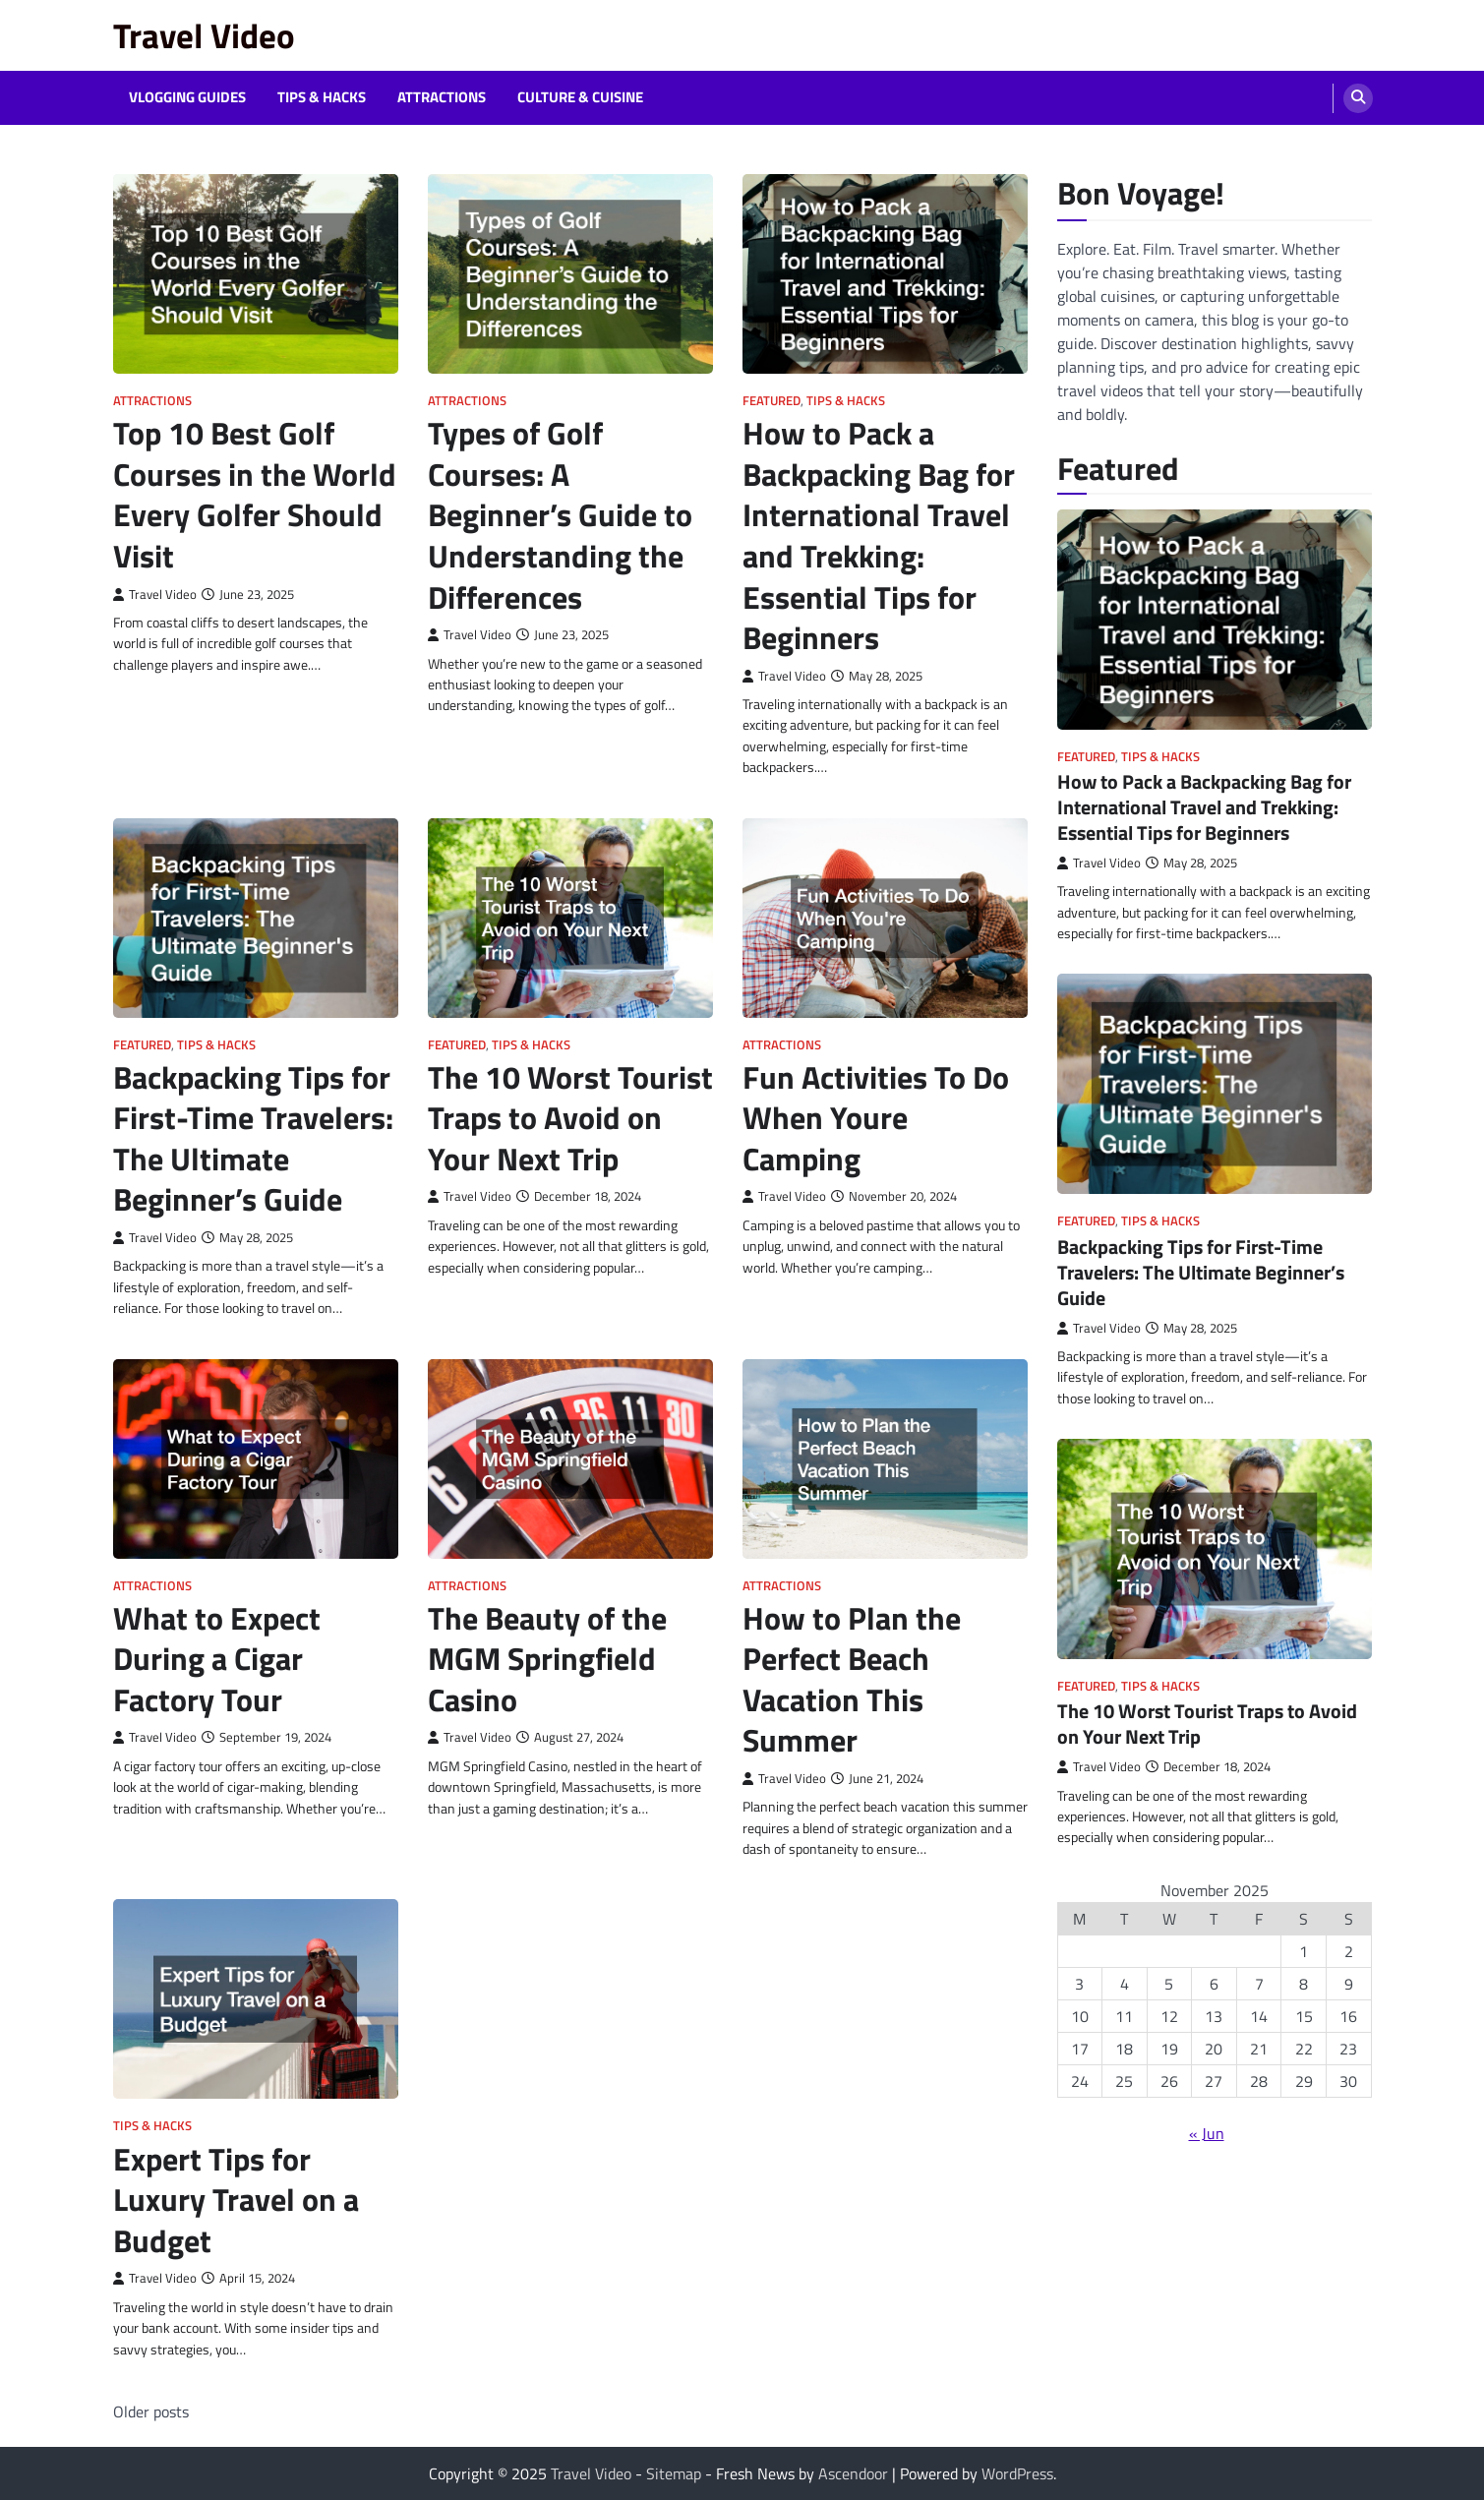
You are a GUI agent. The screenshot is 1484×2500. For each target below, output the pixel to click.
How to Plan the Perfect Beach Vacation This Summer (851, 1679)
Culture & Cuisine (580, 97)
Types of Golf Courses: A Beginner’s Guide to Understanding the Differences (560, 514)
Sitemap (673, 2473)
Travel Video (204, 35)
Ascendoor (853, 2473)
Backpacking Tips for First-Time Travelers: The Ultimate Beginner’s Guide (253, 1138)
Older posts (151, 2411)
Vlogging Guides (187, 97)
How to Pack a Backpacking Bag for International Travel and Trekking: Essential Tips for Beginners (878, 535)
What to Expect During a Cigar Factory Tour (217, 1658)
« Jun (1206, 2133)
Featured (771, 400)
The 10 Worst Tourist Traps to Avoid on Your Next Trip (570, 1117)
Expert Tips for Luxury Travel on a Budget (236, 2199)
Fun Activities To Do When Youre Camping (875, 1117)
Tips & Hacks (321, 97)
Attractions (441, 97)
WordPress (1017, 2473)
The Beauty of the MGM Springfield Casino (547, 1658)
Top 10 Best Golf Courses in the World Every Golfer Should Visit (254, 494)
